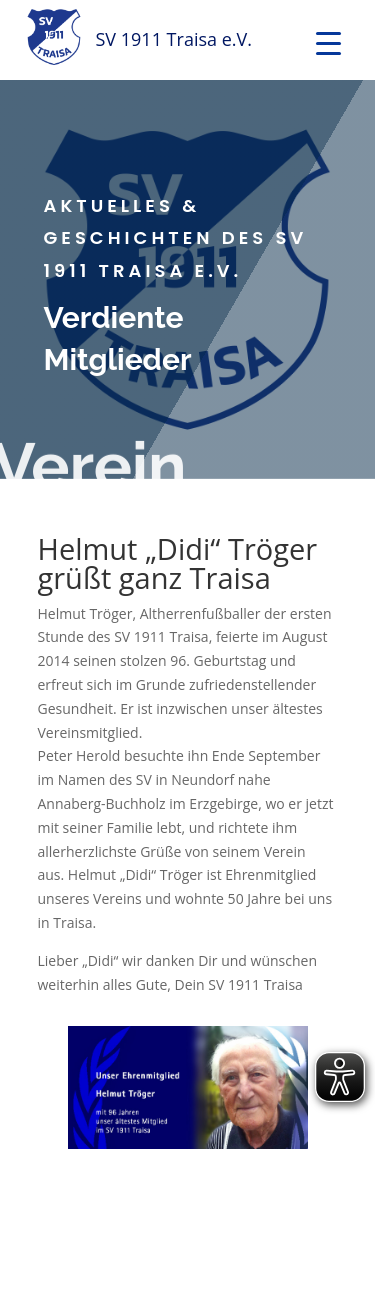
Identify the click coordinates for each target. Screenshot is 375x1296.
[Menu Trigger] (328, 42)
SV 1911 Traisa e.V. (174, 39)
